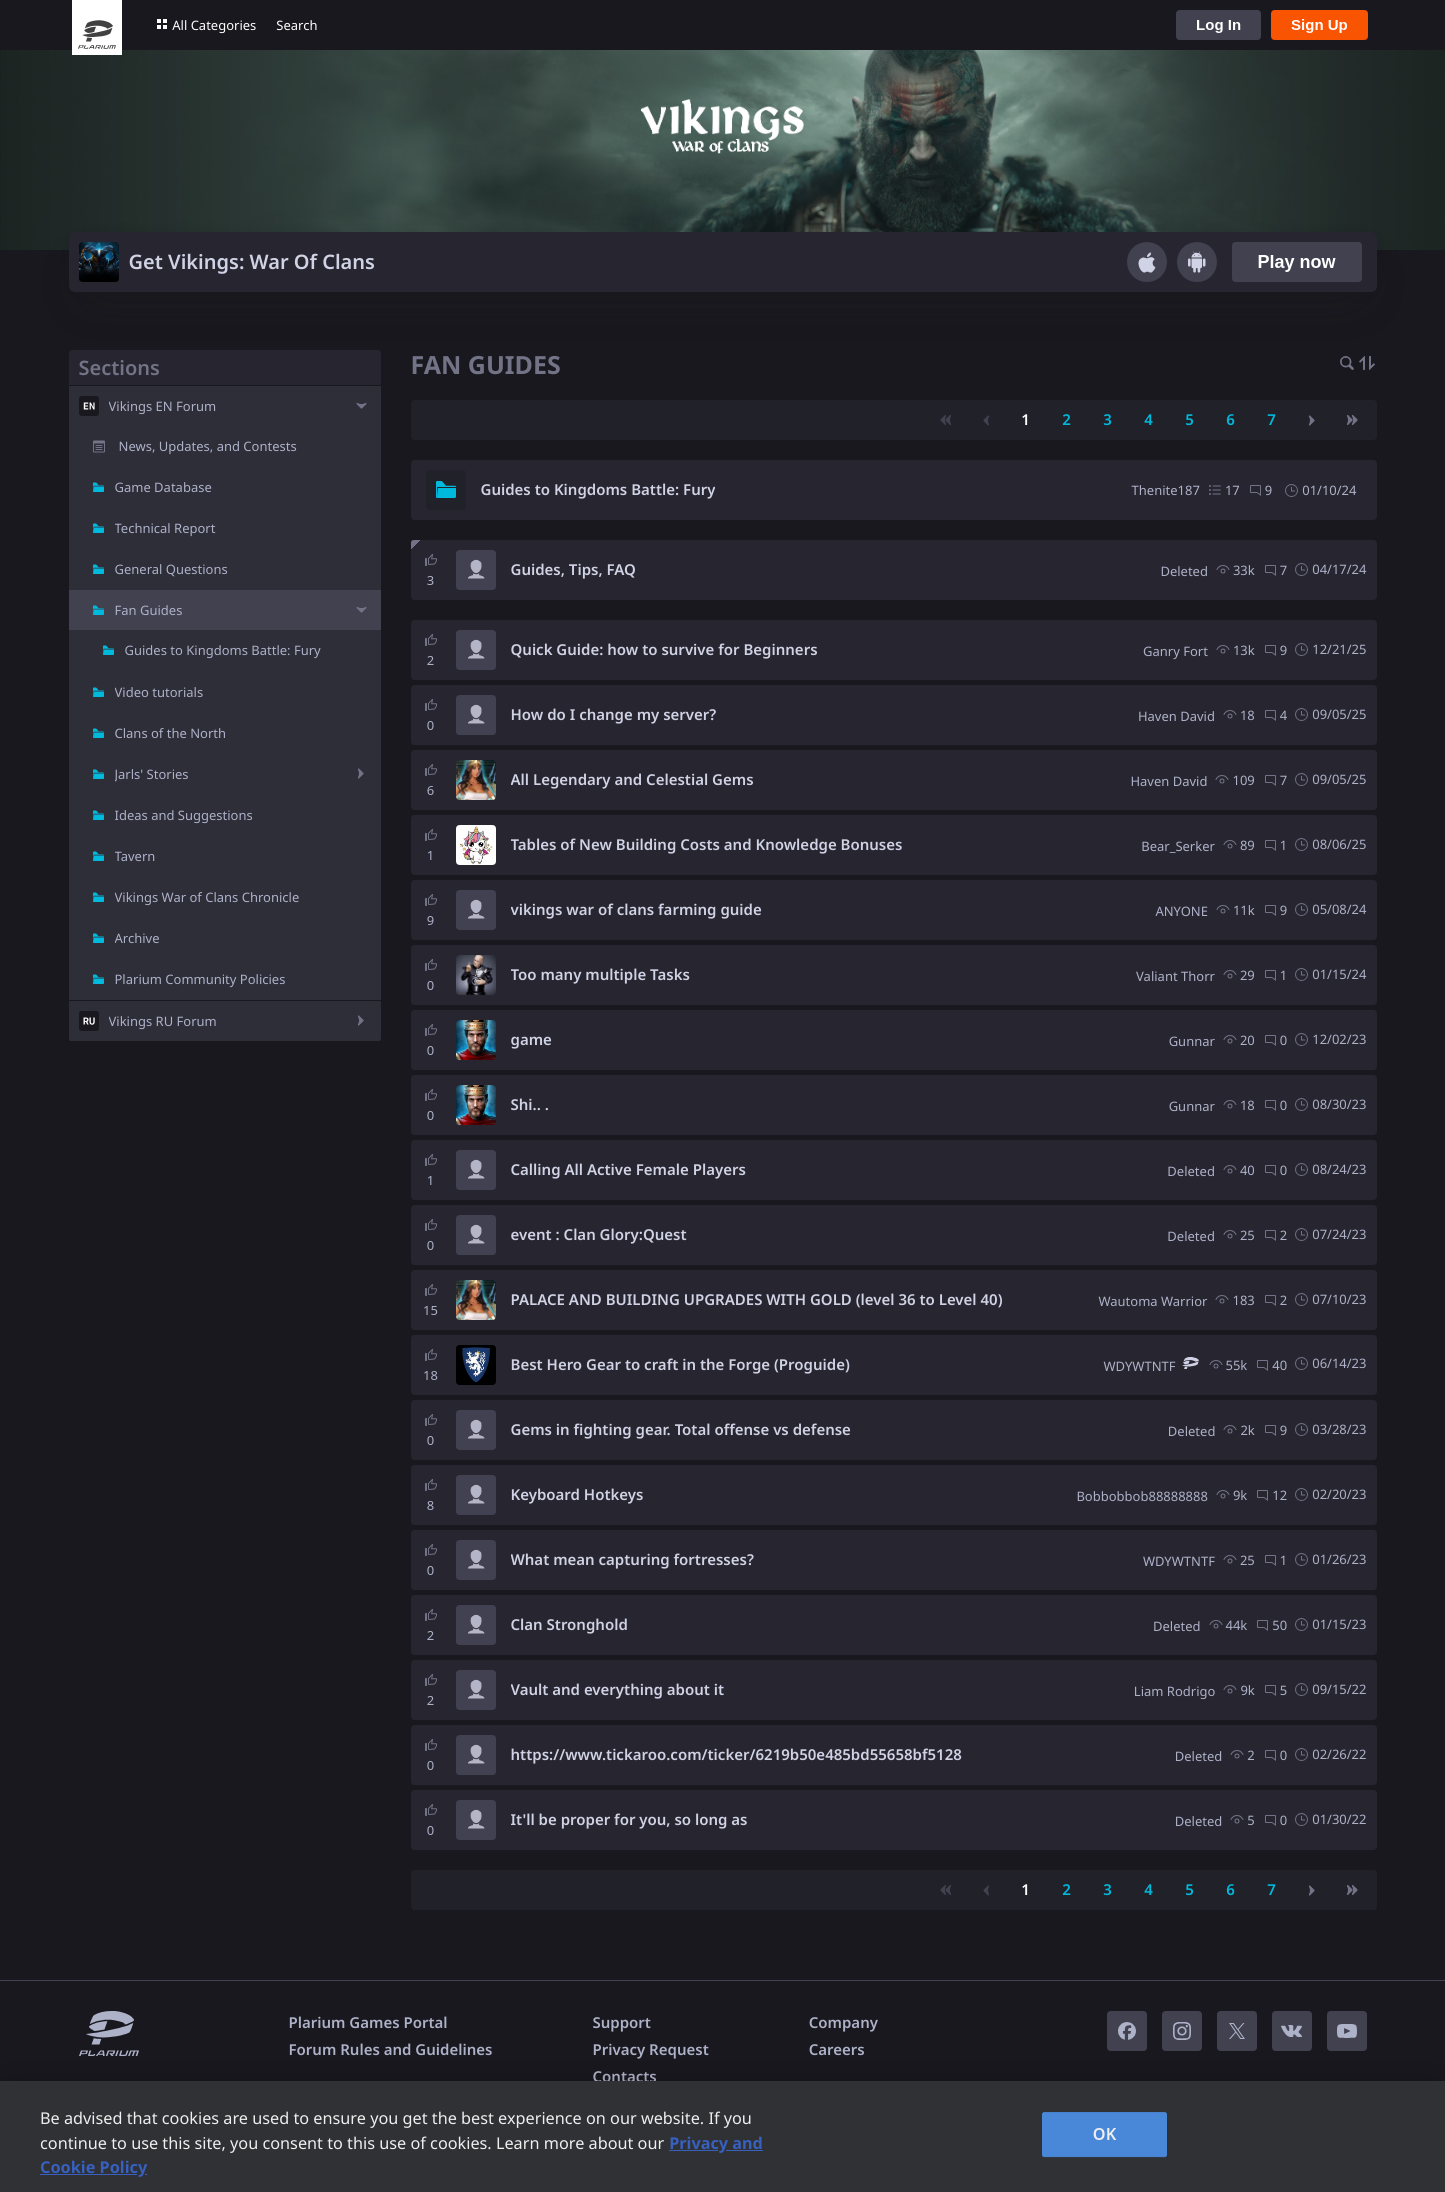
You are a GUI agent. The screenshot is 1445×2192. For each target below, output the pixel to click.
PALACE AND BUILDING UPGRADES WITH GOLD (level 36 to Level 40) (757, 1300)
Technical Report (165, 528)
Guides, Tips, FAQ (573, 570)
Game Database (163, 487)
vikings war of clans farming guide (636, 910)
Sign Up (1319, 24)
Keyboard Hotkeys (577, 1495)
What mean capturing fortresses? (632, 1560)
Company (843, 2023)
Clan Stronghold (569, 1625)
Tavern (135, 856)
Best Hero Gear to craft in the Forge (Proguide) (680, 1365)
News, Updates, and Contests (208, 446)
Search (296, 25)
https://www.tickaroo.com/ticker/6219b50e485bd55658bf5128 (736, 1755)
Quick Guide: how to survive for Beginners (664, 650)
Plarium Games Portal (368, 2023)
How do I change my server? (614, 715)
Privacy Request (650, 2050)
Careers (837, 2050)
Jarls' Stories (152, 774)
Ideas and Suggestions (184, 815)
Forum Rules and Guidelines (391, 2050)
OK (1105, 2134)
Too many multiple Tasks (600, 975)
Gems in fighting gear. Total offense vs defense (681, 1430)
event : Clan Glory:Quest (599, 1235)
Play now (1296, 262)
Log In (1218, 24)
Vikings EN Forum (163, 406)
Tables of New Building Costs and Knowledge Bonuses (707, 845)
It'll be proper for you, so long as (629, 1820)
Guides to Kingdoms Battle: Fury (223, 650)
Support (621, 2023)
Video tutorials (159, 692)
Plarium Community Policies (200, 979)
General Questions (171, 569)
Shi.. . (530, 1105)
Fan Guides (149, 610)
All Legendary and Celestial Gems (632, 780)
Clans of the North (171, 733)
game (531, 1040)
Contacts (624, 2077)
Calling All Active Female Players (628, 1170)
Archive (137, 938)
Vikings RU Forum (163, 1021)
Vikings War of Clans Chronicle (207, 897)
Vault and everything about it (618, 1690)
